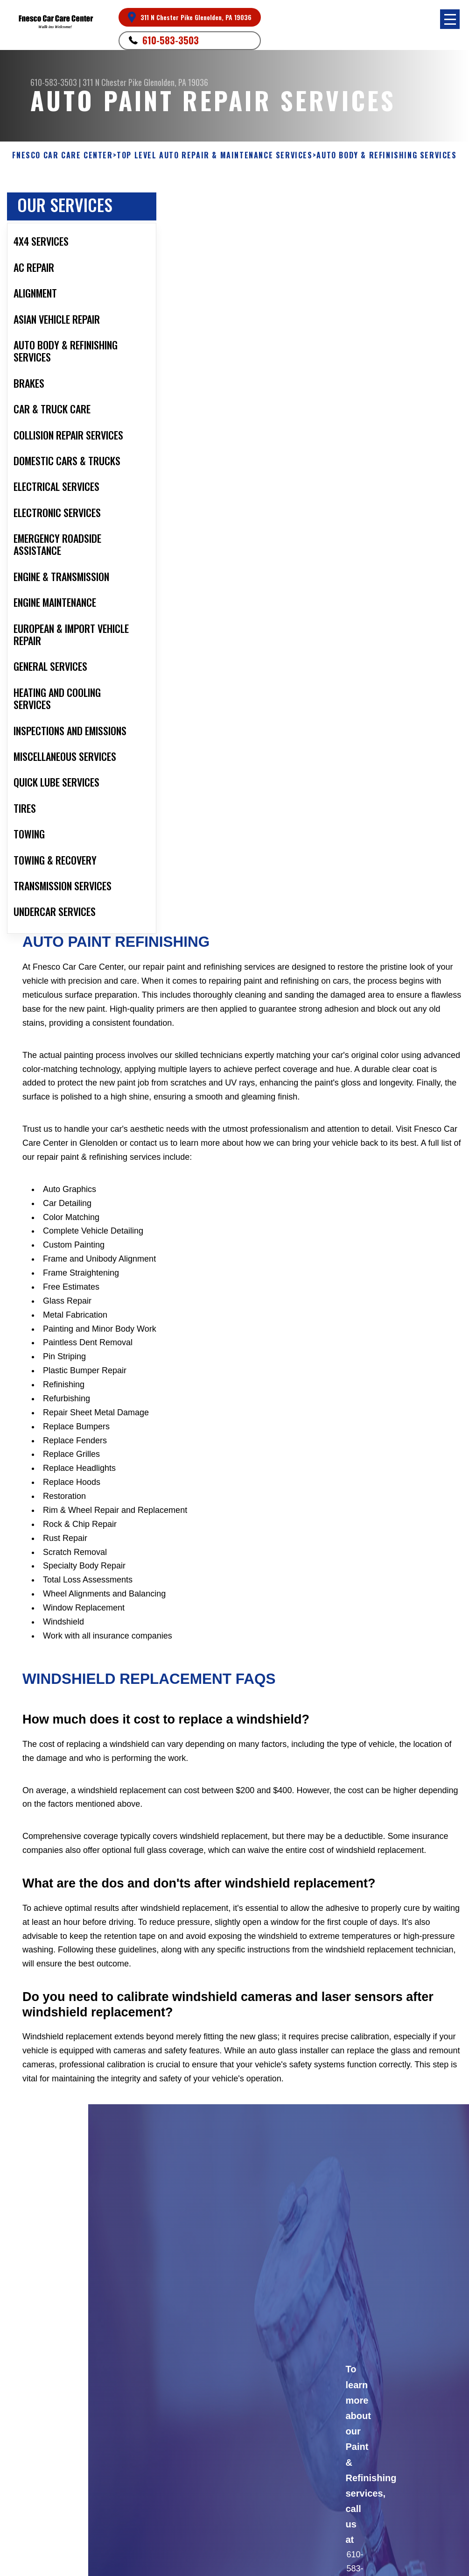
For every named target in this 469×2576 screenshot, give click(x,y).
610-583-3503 (170, 40)
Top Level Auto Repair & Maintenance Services (214, 155)
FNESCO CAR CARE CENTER (62, 155)
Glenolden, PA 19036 (176, 82)
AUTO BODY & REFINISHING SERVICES (386, 155)
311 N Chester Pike (112, 82)
